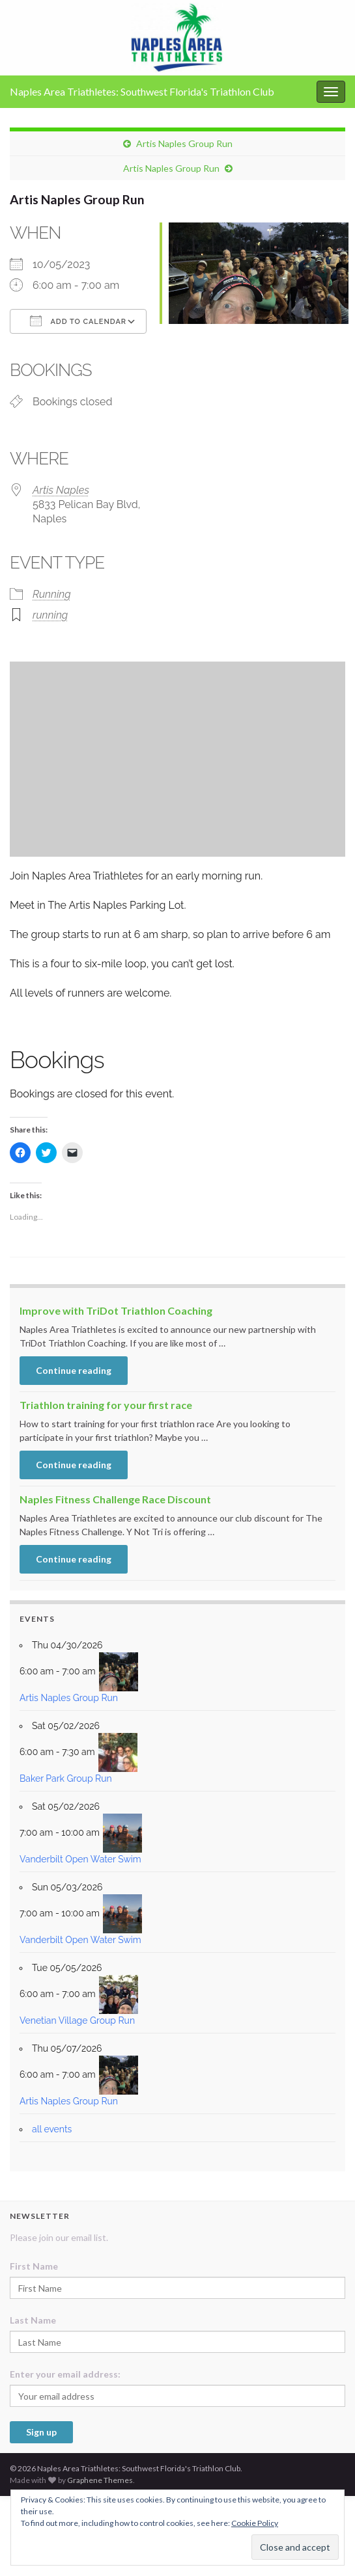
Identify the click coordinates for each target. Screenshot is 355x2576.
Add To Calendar (78, 321)
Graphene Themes (100, 2480)
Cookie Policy (254, 2523)
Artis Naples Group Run (184, 143)
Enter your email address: (65, 2374)
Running (52, 594)
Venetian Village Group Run (77, 2020)
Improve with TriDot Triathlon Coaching (116, 1310)
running (50, 615)
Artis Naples (61, 490)
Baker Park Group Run (66, 1778)
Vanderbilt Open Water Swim (80, 1859)
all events (52, 2129)
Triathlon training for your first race (106, 1405)
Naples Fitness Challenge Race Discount (115, 1499)
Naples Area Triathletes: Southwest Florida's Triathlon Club (142, 91)
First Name (34, 2266)
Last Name (33, 2320)
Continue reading (73, 1370)
